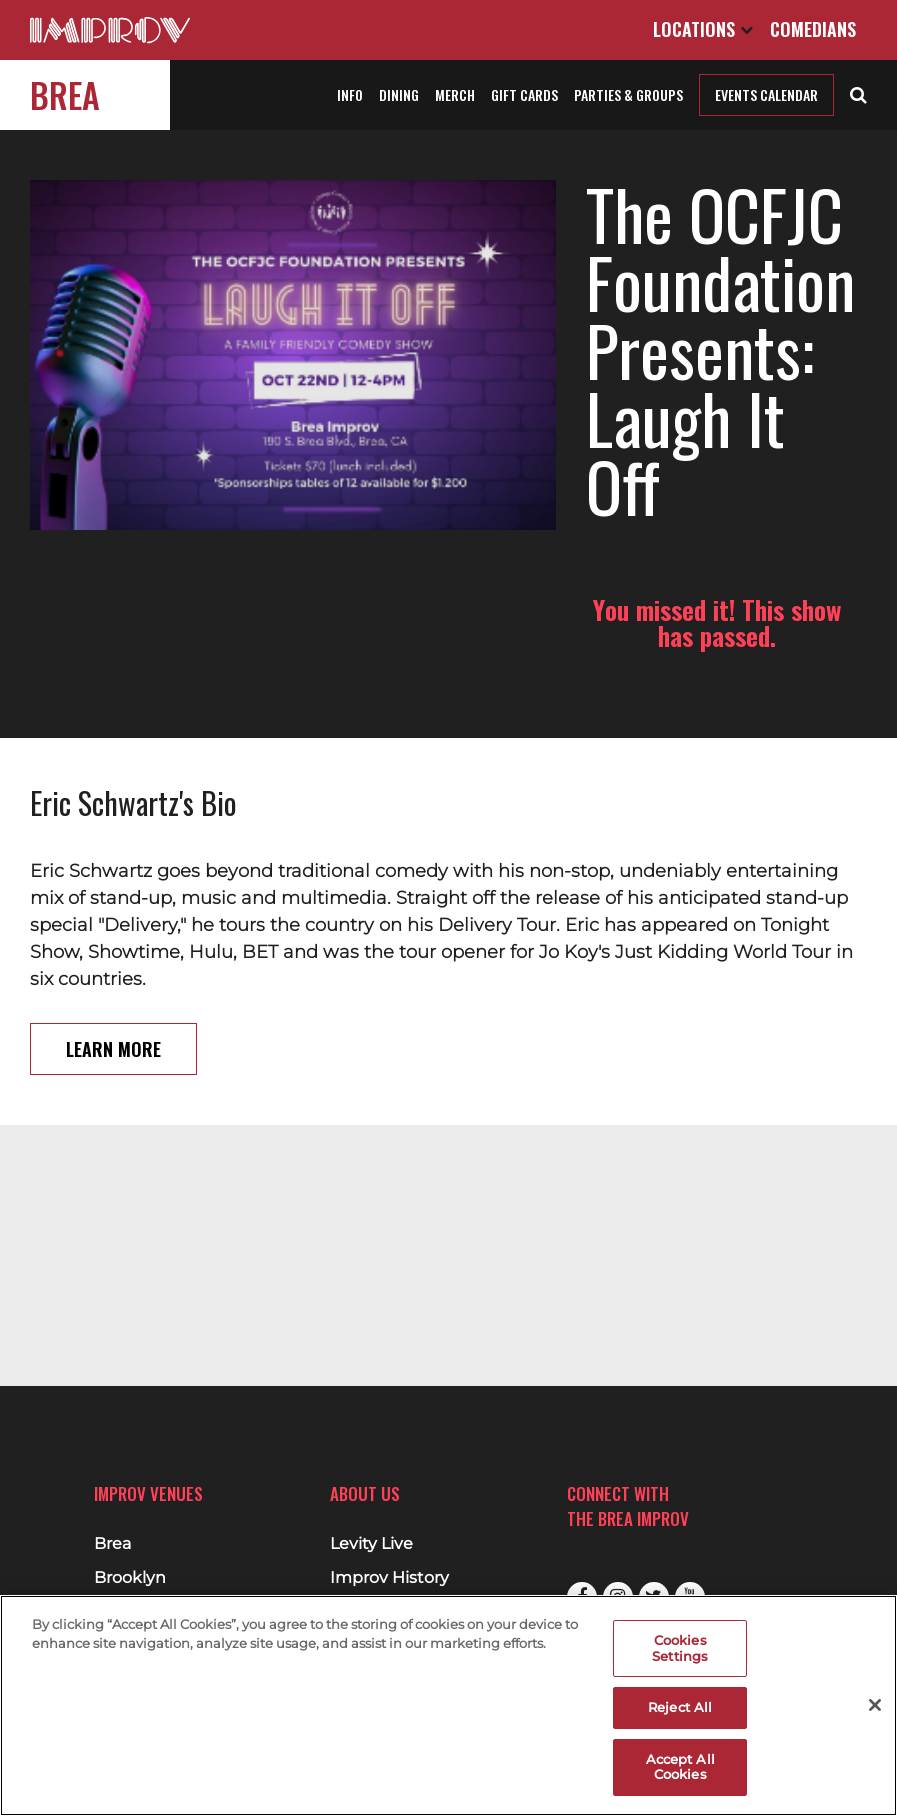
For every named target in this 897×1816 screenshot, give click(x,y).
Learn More (113, 981)
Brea (65, 94)
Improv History (389, 1578)
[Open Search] (858, 93)
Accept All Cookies (680, 1767)
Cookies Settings (680, 1648)
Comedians (813, 29)
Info (350, 94)
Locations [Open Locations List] (703, 29)
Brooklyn (130, 1578)
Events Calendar (766, 94)
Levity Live (371, 1544)
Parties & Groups (628, 94)
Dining (399, 94)
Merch (455, 94)
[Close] (875, 1705)
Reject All (680, 1707)
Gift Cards (524, 94)
